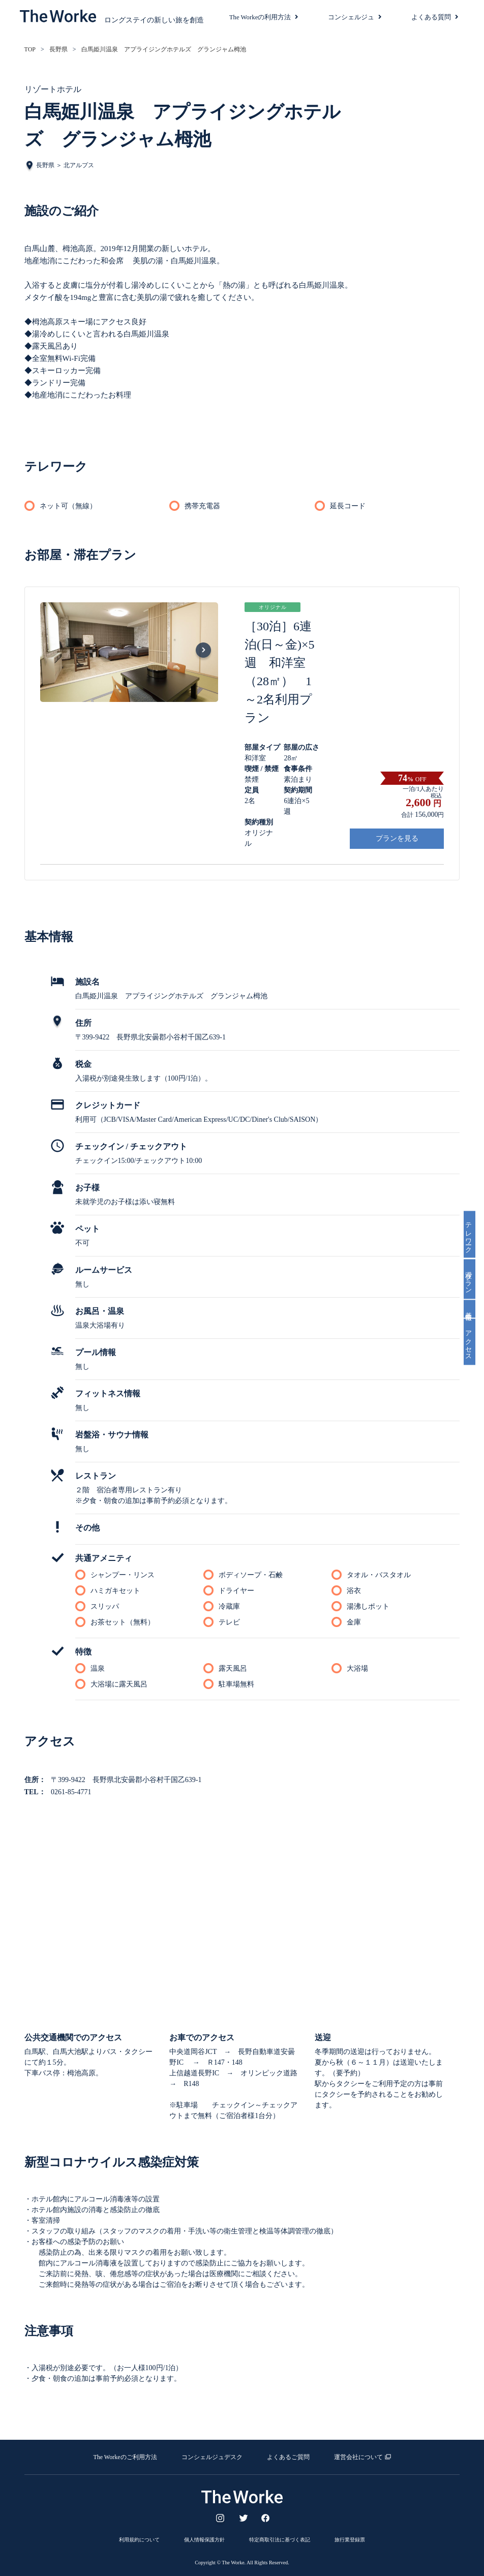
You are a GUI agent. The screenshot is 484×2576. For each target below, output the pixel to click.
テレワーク (473, 1232)
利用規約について (139, 2539)
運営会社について (358, 2456)
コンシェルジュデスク (212, 2456)
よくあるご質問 (288, 2456)
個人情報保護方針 (204, 2539)
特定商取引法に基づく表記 (279, 2539)
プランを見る (397, 838)
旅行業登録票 (350, 2539)
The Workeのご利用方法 (125, 2456)
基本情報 (473, 1309)
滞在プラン (473, 1278)
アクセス (473, 1344)
